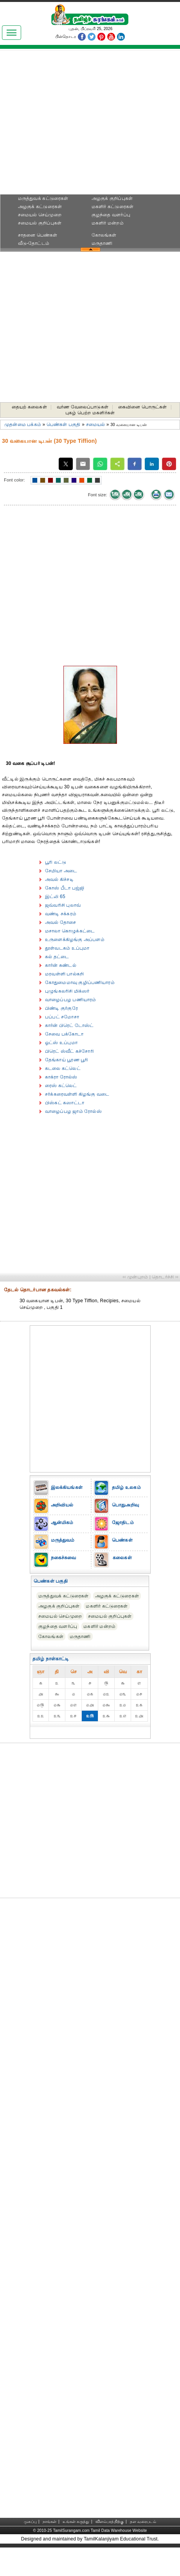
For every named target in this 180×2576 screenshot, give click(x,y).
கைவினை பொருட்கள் (142, 407)
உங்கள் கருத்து (76, 2521)
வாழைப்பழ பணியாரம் (70, 999)
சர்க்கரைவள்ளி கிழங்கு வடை (77, 1094)
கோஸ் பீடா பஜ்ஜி (64, 888)
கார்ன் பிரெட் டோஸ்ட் (69, 1025)
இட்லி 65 (55, 896)
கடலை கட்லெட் (63, 1068)
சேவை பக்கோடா (64, 1034)
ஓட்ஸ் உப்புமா (61, 1042)
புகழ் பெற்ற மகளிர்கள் (90, 412)
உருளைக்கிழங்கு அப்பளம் (74, 939)
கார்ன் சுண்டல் (60, 965)
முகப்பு (30, 2521)
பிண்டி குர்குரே (61, 1008)
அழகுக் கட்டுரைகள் (40, 206)
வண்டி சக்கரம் (60, 913)
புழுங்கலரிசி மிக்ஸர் (67, 991)
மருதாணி (102, 243)
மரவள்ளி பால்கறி (64, 974)
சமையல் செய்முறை (39, 214)
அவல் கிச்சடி (59, 879)
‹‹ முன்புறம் (135, 1277)
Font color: (14, 480)
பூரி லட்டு (55, 862)
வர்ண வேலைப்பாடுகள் (82, 407)
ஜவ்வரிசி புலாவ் (63, 905)
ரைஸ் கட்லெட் (61, 1085)
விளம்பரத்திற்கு (109, 2521)
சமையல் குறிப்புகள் (39, 223)
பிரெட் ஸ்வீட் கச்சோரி (69, 1051)
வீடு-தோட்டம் (33, 243)
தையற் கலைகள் (29, 407)
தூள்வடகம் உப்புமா (67, 948)
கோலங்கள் (104, 235)
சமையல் (95, 424)
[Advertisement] (90, 124)
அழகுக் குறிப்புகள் (112, 198)
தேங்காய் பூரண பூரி (66, 1059)
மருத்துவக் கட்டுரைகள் (43, 198)
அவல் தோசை (60, 922)
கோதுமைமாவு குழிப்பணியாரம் (80, 982)
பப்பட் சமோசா (62, 1017)
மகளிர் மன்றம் (108, 223)
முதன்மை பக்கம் (22, 424)
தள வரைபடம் (143, 2521)
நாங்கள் (50, 2521)
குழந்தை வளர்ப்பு (111, 214)
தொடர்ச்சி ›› (165, 1277)
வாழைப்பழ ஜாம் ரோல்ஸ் (73, 1111)
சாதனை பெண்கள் (38, 235)
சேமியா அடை (61, 871)
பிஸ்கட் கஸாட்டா (64, 1102)
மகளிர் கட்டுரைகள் (112, 206)
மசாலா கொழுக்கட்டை (70, 931)
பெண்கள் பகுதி (64, 424)
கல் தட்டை (57, 956)
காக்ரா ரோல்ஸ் (61, 1077)
